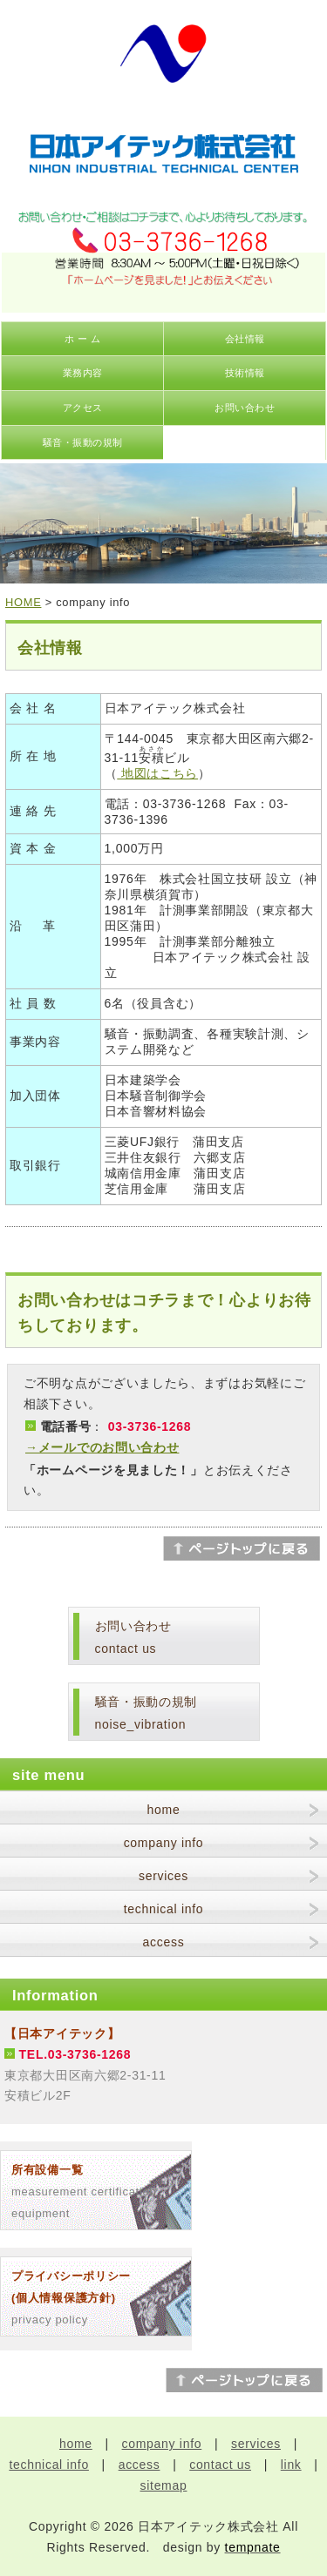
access (164, 1942)
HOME (23, 602)
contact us (220, 2464)
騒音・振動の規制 (83, 442)
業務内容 (83, 373)
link (291, 2464)
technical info (164, 1909)
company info (164, 1843)
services (163, 1876)
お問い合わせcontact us (133, 1637)
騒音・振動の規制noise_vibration (146, 1713)
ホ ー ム (82, 339)
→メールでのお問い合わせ (102, 1447)
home (164, 1810)
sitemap (163, 2485)
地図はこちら (157, 773)
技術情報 (245, 373)
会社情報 (245, 339)
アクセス (83, 407)
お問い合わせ (245, 407)
